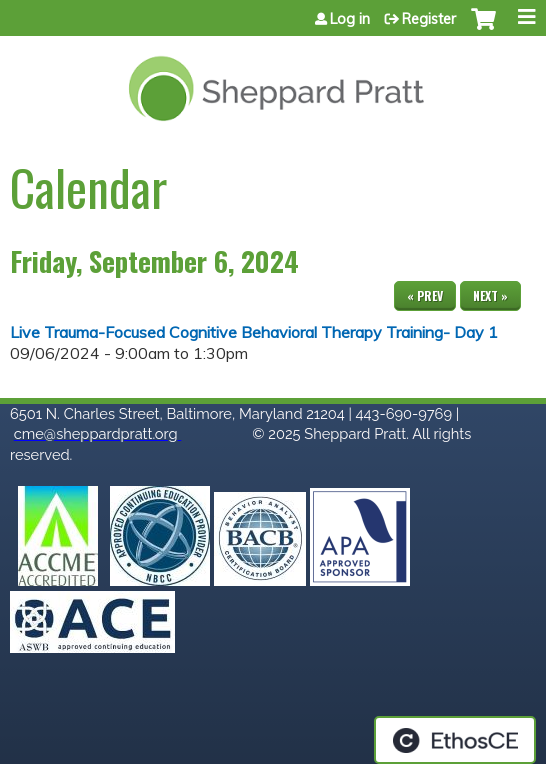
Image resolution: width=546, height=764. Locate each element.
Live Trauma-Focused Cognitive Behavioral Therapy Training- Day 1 (254, 332)
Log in (350, 19)
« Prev (425, 295)
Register (429, 19)
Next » (490, 295)
